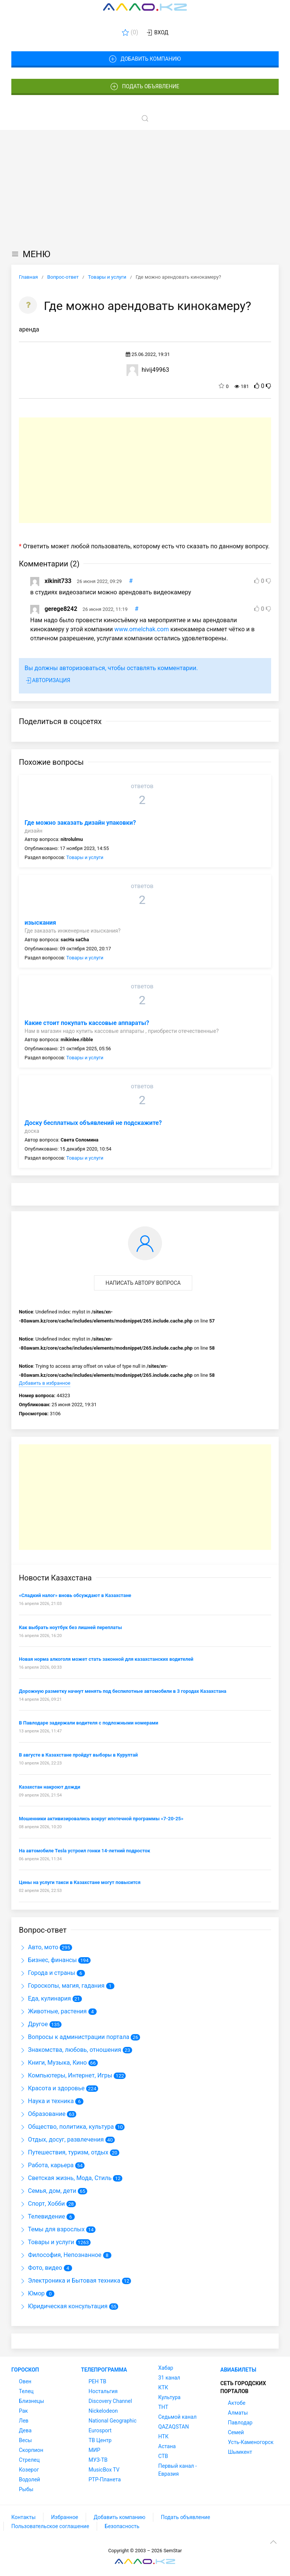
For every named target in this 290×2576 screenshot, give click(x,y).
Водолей (29, 2479)
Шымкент (240, 2452)
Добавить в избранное (44, 1383)
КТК (163, 2387)
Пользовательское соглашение (50, 2526)
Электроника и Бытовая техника (69, 2280)
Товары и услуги (84, 857)
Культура (169, 2397)
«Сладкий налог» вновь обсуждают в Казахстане (75, 1595)
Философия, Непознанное (60, 2254)
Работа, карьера (46, 2165)
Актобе (236, 2403)
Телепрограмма (104, 2370)
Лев (23, 2421)
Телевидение (42, 2216)
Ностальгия (103, 2391)
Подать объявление (145, 87)
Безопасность (122, 2526)
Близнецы (31, 2401)
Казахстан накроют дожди (49, 1787)
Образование (42, 2113)
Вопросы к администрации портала (74, 2037)
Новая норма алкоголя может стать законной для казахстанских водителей (106, 1659)
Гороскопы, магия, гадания (62, 1985)
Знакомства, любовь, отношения (70, 2049)
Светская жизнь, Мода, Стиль (65, 2178)
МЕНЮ (30, 254)
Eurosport (100, 2430)
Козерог (29, 2470)
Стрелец (29, 2460)
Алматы (238, 2413)
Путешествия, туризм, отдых (63, 2152)
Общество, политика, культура (66, 2126)
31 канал (169, 2378)
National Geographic (113, 2421)
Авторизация (47, 680)
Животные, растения (53, 2011)
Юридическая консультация (63, 2306)
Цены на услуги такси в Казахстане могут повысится (79, 1882)
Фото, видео (40, 2267)
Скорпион (31, 2450)
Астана (167, 2446)
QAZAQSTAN (173, 2427)
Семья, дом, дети (47, 2190)
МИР (94, 2450)
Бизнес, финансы (48, 1960)
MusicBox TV (104, 2470)
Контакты (23, 2517)
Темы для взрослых (52, 2229)
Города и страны (47, 1972)
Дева (25, 2430)
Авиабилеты (238, 2370)
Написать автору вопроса (143, 1283)
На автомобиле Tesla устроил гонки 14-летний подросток (84, 1850)
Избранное (64, 2517)
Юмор (32, 2293)
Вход (156, 33)
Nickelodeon (103, 2411)
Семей (236, 2432)
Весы (25, 2440)
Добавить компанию (144, 59)
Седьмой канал (177, 2417)
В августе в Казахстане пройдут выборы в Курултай (78, 1755)
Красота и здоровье (52, 2088)
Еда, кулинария (45, 1998)
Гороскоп (25, 2370)
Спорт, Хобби (42, 2203)
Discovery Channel (110, 2401)
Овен (25, 2381)
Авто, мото (38, 1947)
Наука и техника (46, 2101)
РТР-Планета (105, 2479)
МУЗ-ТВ (98, 2460)
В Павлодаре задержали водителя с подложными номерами (88, 1723)
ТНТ (163, 2407)
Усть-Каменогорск (251, 2442)
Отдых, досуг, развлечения (61, 2139)
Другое (33, 2024)
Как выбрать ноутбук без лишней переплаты (70, 1627)
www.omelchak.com (141, 629)
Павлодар (240, 2423)
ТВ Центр (100, 2440)
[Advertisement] (145, 187)
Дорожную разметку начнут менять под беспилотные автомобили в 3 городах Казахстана (122, 1691)
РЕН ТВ (97, 2381)
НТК (163, 2436)
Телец (26, 2391)
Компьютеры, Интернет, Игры (65, 2075)
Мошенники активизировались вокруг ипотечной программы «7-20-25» (101, 1818)
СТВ (163, 2456)
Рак (23, 2411)
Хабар (165, 2368)
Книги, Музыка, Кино (53, 2062)
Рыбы (26, 2489)
